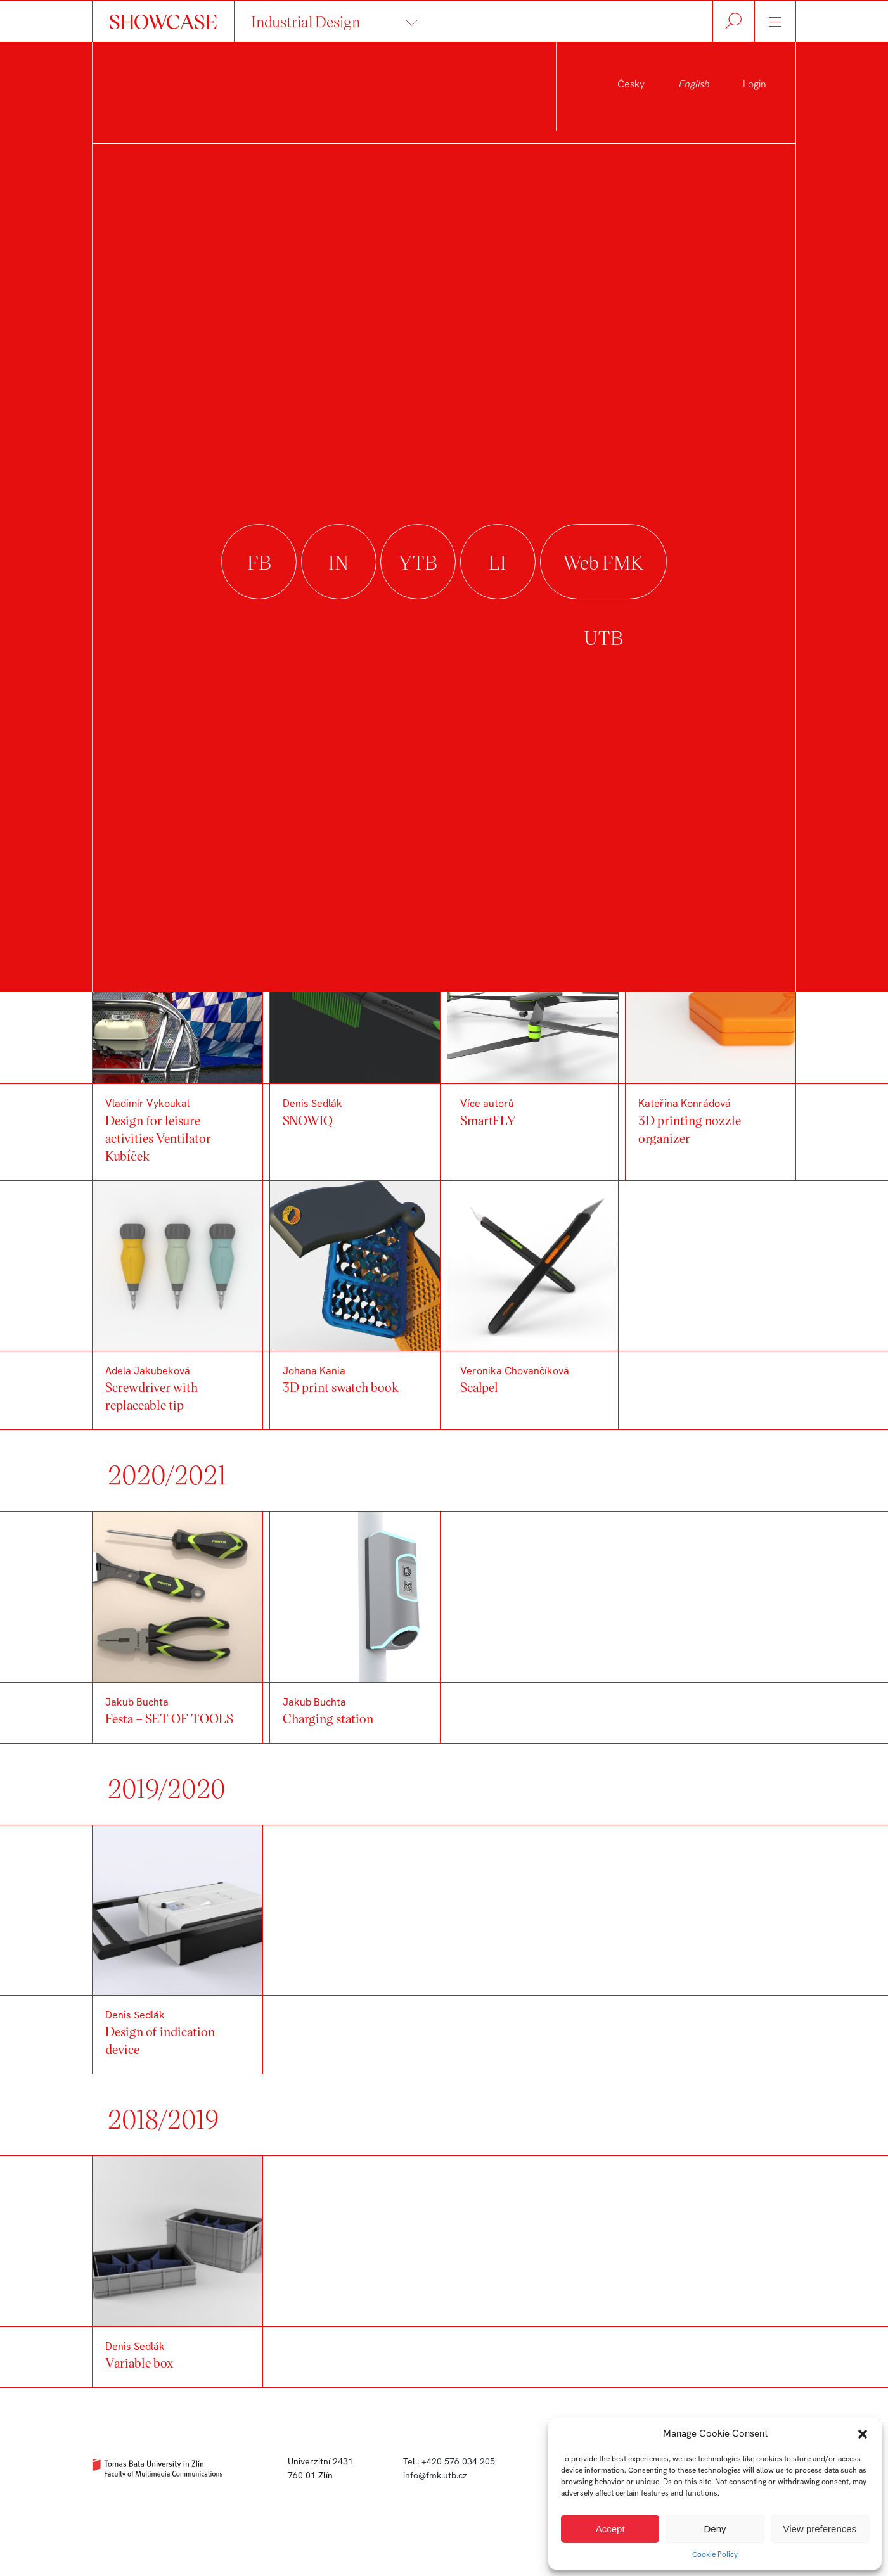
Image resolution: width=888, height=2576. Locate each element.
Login (754, 84)
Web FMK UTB (603, 562)
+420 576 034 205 (458, 2461)
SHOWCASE (163, 21)
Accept (610, 2528)
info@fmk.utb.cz (435, 2475)
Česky (631, 84)
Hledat (733, 21)
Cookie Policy (715, 2554)
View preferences (820, 2528)
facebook (259, 562)
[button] (862, 2434)
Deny (715, 2528)
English (693, 84)
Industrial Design (305, 21)
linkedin (498, 562)
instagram (339, 562)
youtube (418, 562)
